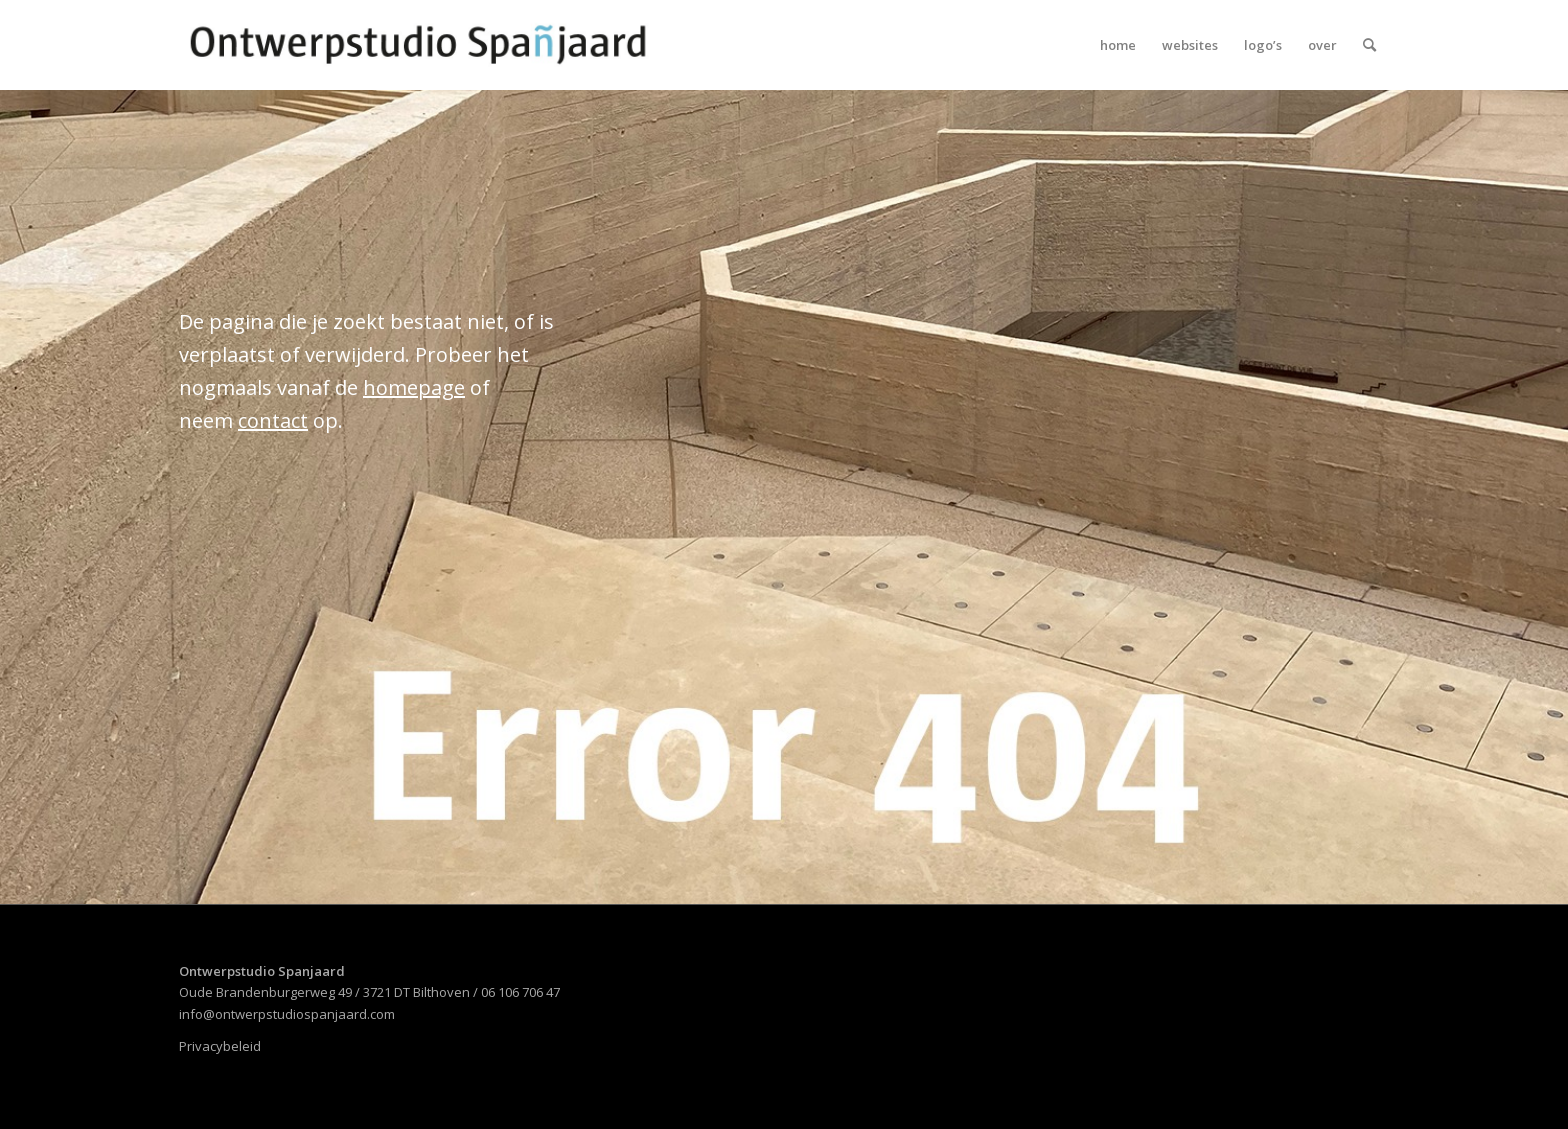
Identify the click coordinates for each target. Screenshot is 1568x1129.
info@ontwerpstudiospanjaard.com (287, 1014)
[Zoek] (1369, 45)
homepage (414, 387)
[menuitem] (1118, 45)
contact (273, 420)
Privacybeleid (220, 1046)
